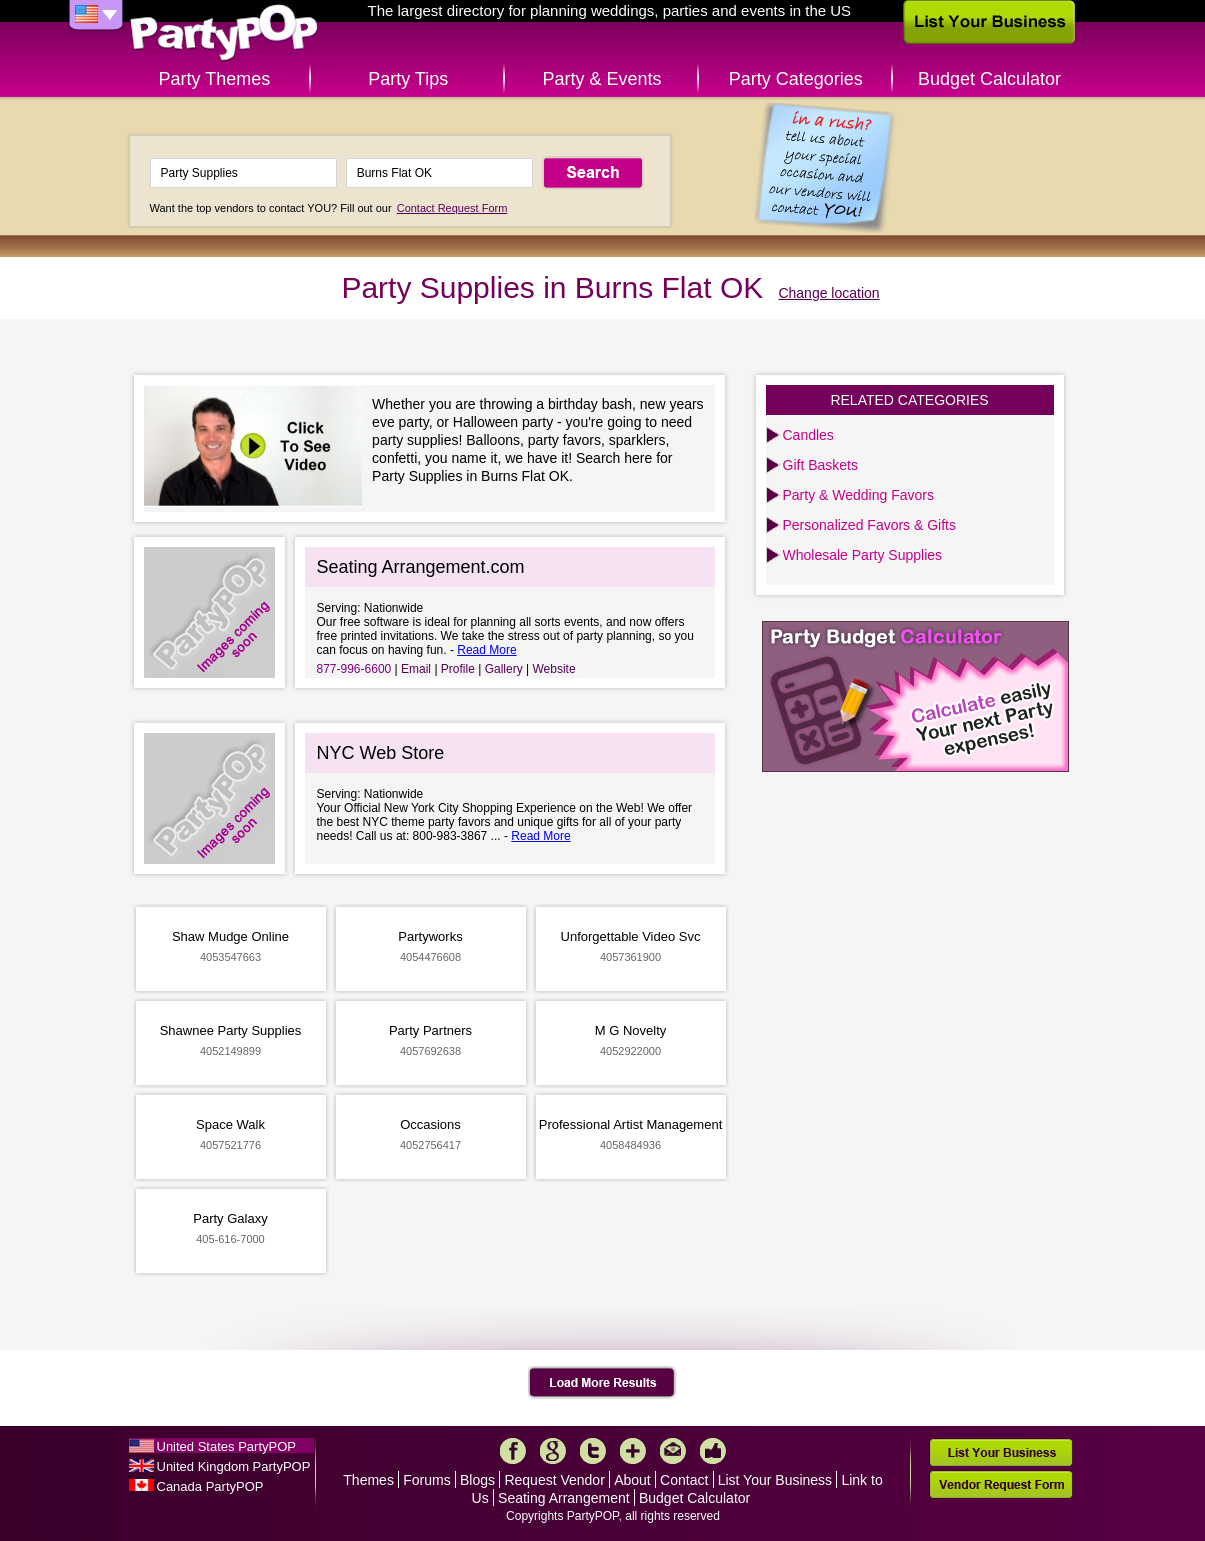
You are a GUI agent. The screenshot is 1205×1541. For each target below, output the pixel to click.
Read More (486, 650)
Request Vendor (554, 1480)
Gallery (504, 669)
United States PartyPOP (226, 1446)
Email (416, 669)
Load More (602, 1383)
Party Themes (215, 79)
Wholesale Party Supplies (863, 555)
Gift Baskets (820, 465)
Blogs (477, 1480)
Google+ (553, 1451)
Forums (426, 1480)
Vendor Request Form (1001, 1484)
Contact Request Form (452, 208)
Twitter (593, 1451)
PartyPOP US (224, 33)
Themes (368, 1480)
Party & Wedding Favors (858, 495)
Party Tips (408, 79)
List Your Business (775, 1480)
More (633, 1451)
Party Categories (796, 79)
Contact (684, 1480)
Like (713, 1451)
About (632, 1480)
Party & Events (601, 79)
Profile (458, 669)
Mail (673, 1451)
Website (553, 669)
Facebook (513, 1451)
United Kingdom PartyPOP (234, 1466)
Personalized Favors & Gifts (870, 525)
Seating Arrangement (564, 1498)
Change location (828, 293)
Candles (808, 435)
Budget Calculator (989, 79)
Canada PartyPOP (210, 1486)
